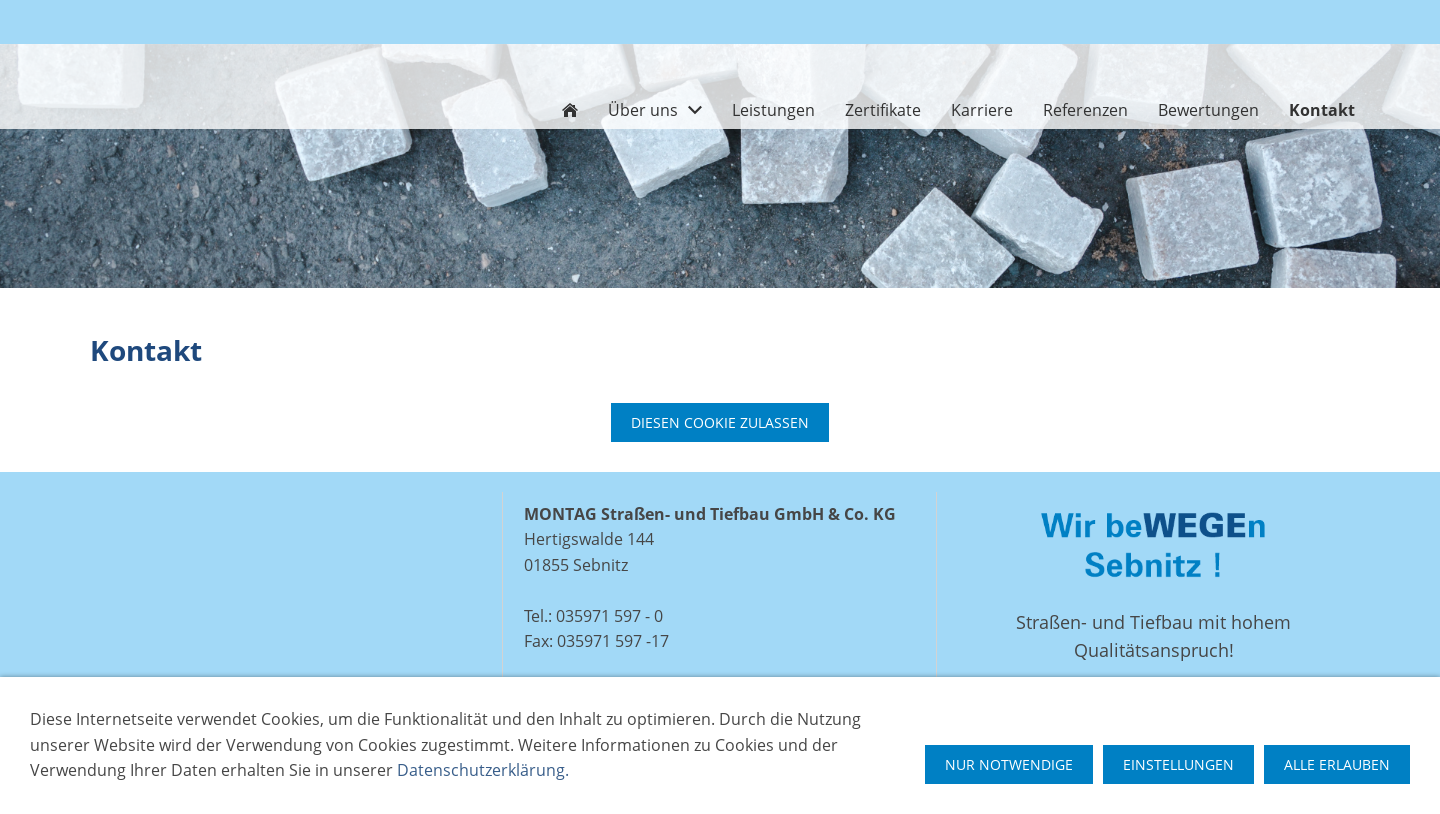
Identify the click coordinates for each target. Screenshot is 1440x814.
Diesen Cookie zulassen (720, 422)
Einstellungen (1178, 764)
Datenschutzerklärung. (483, 770)
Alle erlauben (1337, 764)
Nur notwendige (1009, 764)
